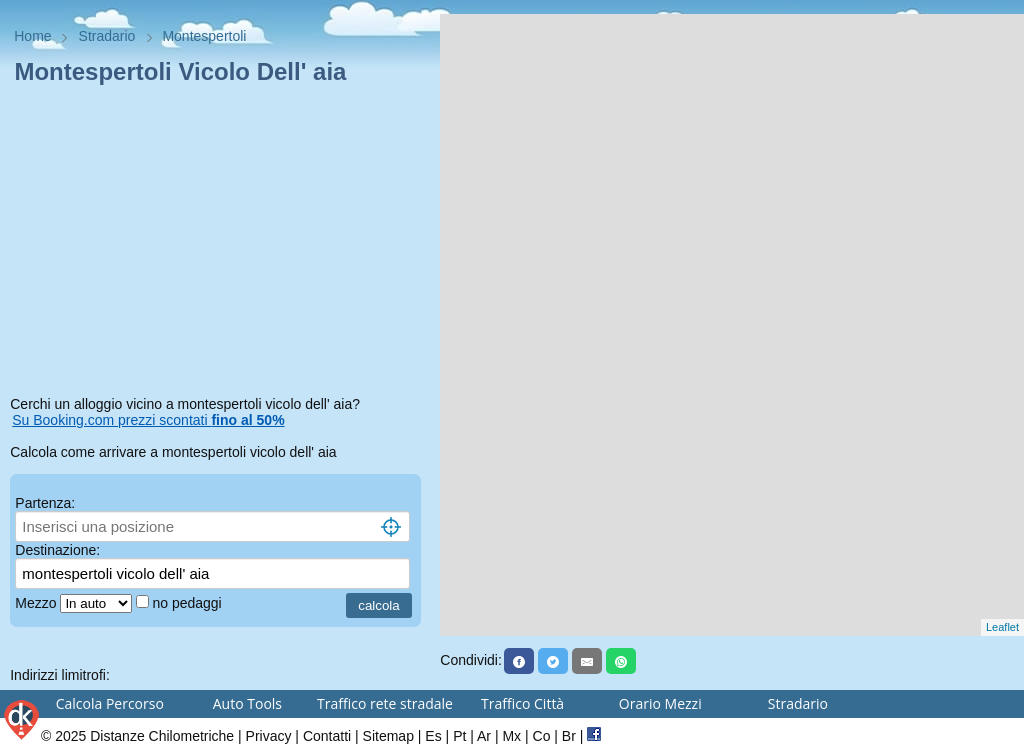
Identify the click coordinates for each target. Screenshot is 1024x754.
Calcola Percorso (110, 703)
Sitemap (388, 736)
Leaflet (1002, 627)
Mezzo (37, 603)
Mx (511, 736)
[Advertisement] (220, 244)
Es (433, 736)
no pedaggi (188, 603)
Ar (484, 736)
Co (542, 736)
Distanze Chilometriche (162, 736)
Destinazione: (57, 550)
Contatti (327, 736)
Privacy (269, 736)
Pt (459, 736)
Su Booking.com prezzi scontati (148, 420)
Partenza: (45, 503)
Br (569, 736)
